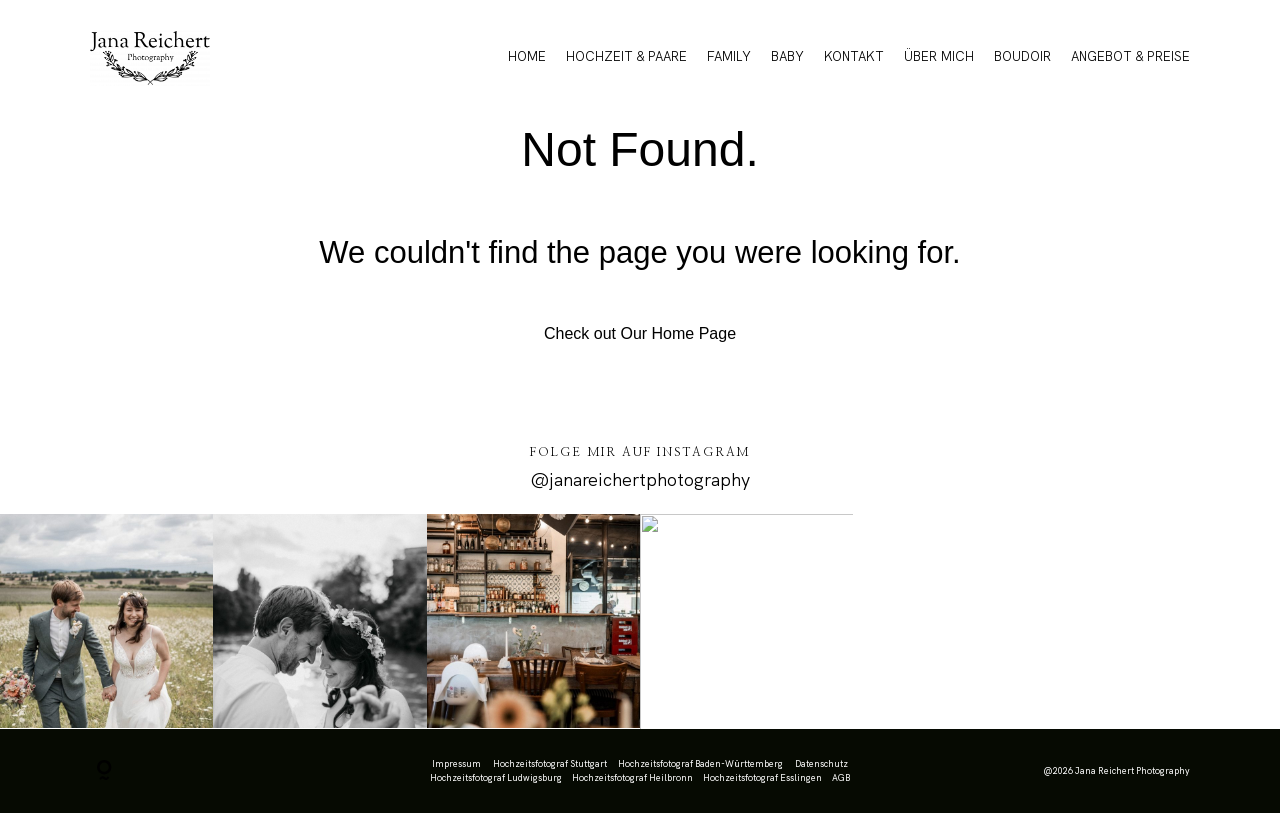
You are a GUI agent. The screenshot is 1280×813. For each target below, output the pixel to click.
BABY (787, 56)
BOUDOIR (1022, 56)
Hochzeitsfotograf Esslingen (762, 778)
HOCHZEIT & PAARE (626, 56)
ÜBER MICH (939, 56)
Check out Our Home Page (640, 333)
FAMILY (729, 56)
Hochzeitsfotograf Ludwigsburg (496, 778)
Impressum (456, 764)
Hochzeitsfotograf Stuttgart (550, 764)
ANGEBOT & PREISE (1130, 56)
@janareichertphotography (640, 479)
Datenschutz (821, 764)
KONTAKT (854, 56)
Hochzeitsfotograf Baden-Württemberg (700, 764)
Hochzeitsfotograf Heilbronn (632, 778)
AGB (841, 778)
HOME (527, 56)
